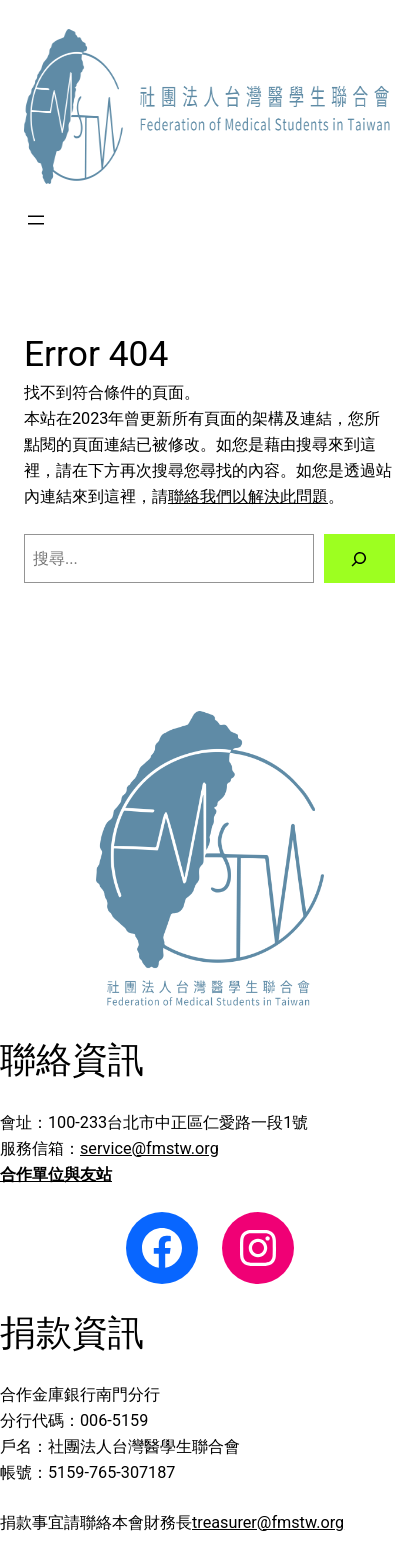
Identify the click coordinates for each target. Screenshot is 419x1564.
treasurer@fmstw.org (268, 1522)
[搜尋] (359, 559)
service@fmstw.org (149, 1148)
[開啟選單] (36, 220)
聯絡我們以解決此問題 (248, 496)
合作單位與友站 (56, 1174)
